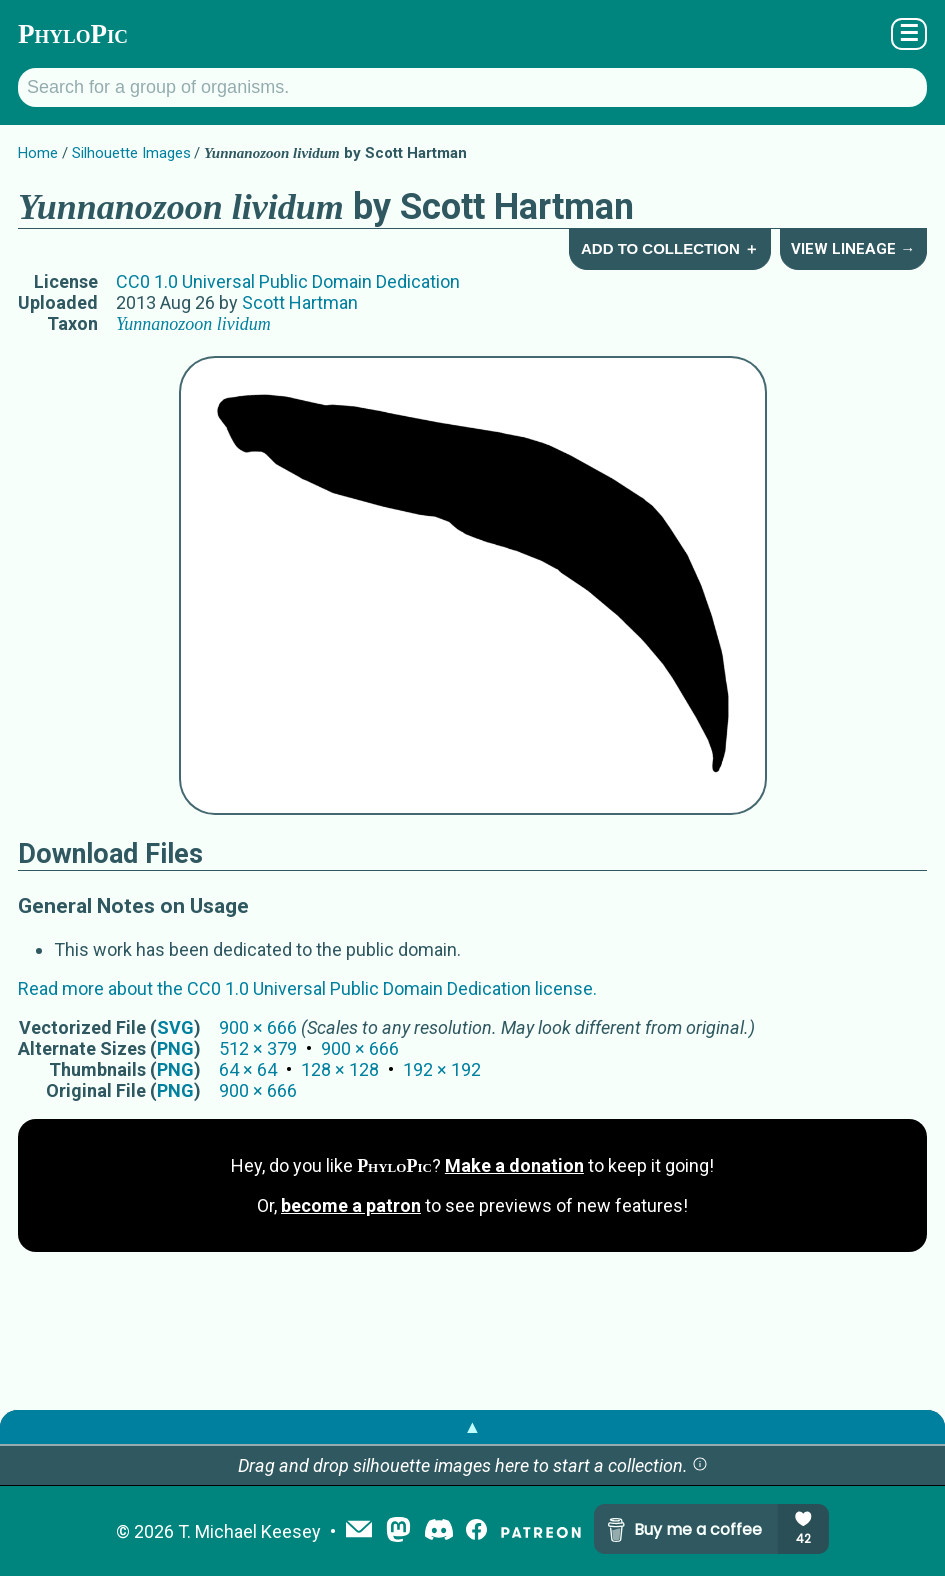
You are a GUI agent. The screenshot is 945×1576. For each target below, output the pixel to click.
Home (38, 153)
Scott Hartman (300, 302)
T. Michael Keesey (249, 1531)
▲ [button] (473, 1426)
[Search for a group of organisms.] (472, 87)
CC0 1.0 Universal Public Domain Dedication (288, 281)
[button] (700, 1465)
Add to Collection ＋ (670, 248)
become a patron (351, 1205)
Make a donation (514, 1165)
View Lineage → (853, 249)
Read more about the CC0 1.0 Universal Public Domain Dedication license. (307, 988)
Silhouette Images (131, 153)
